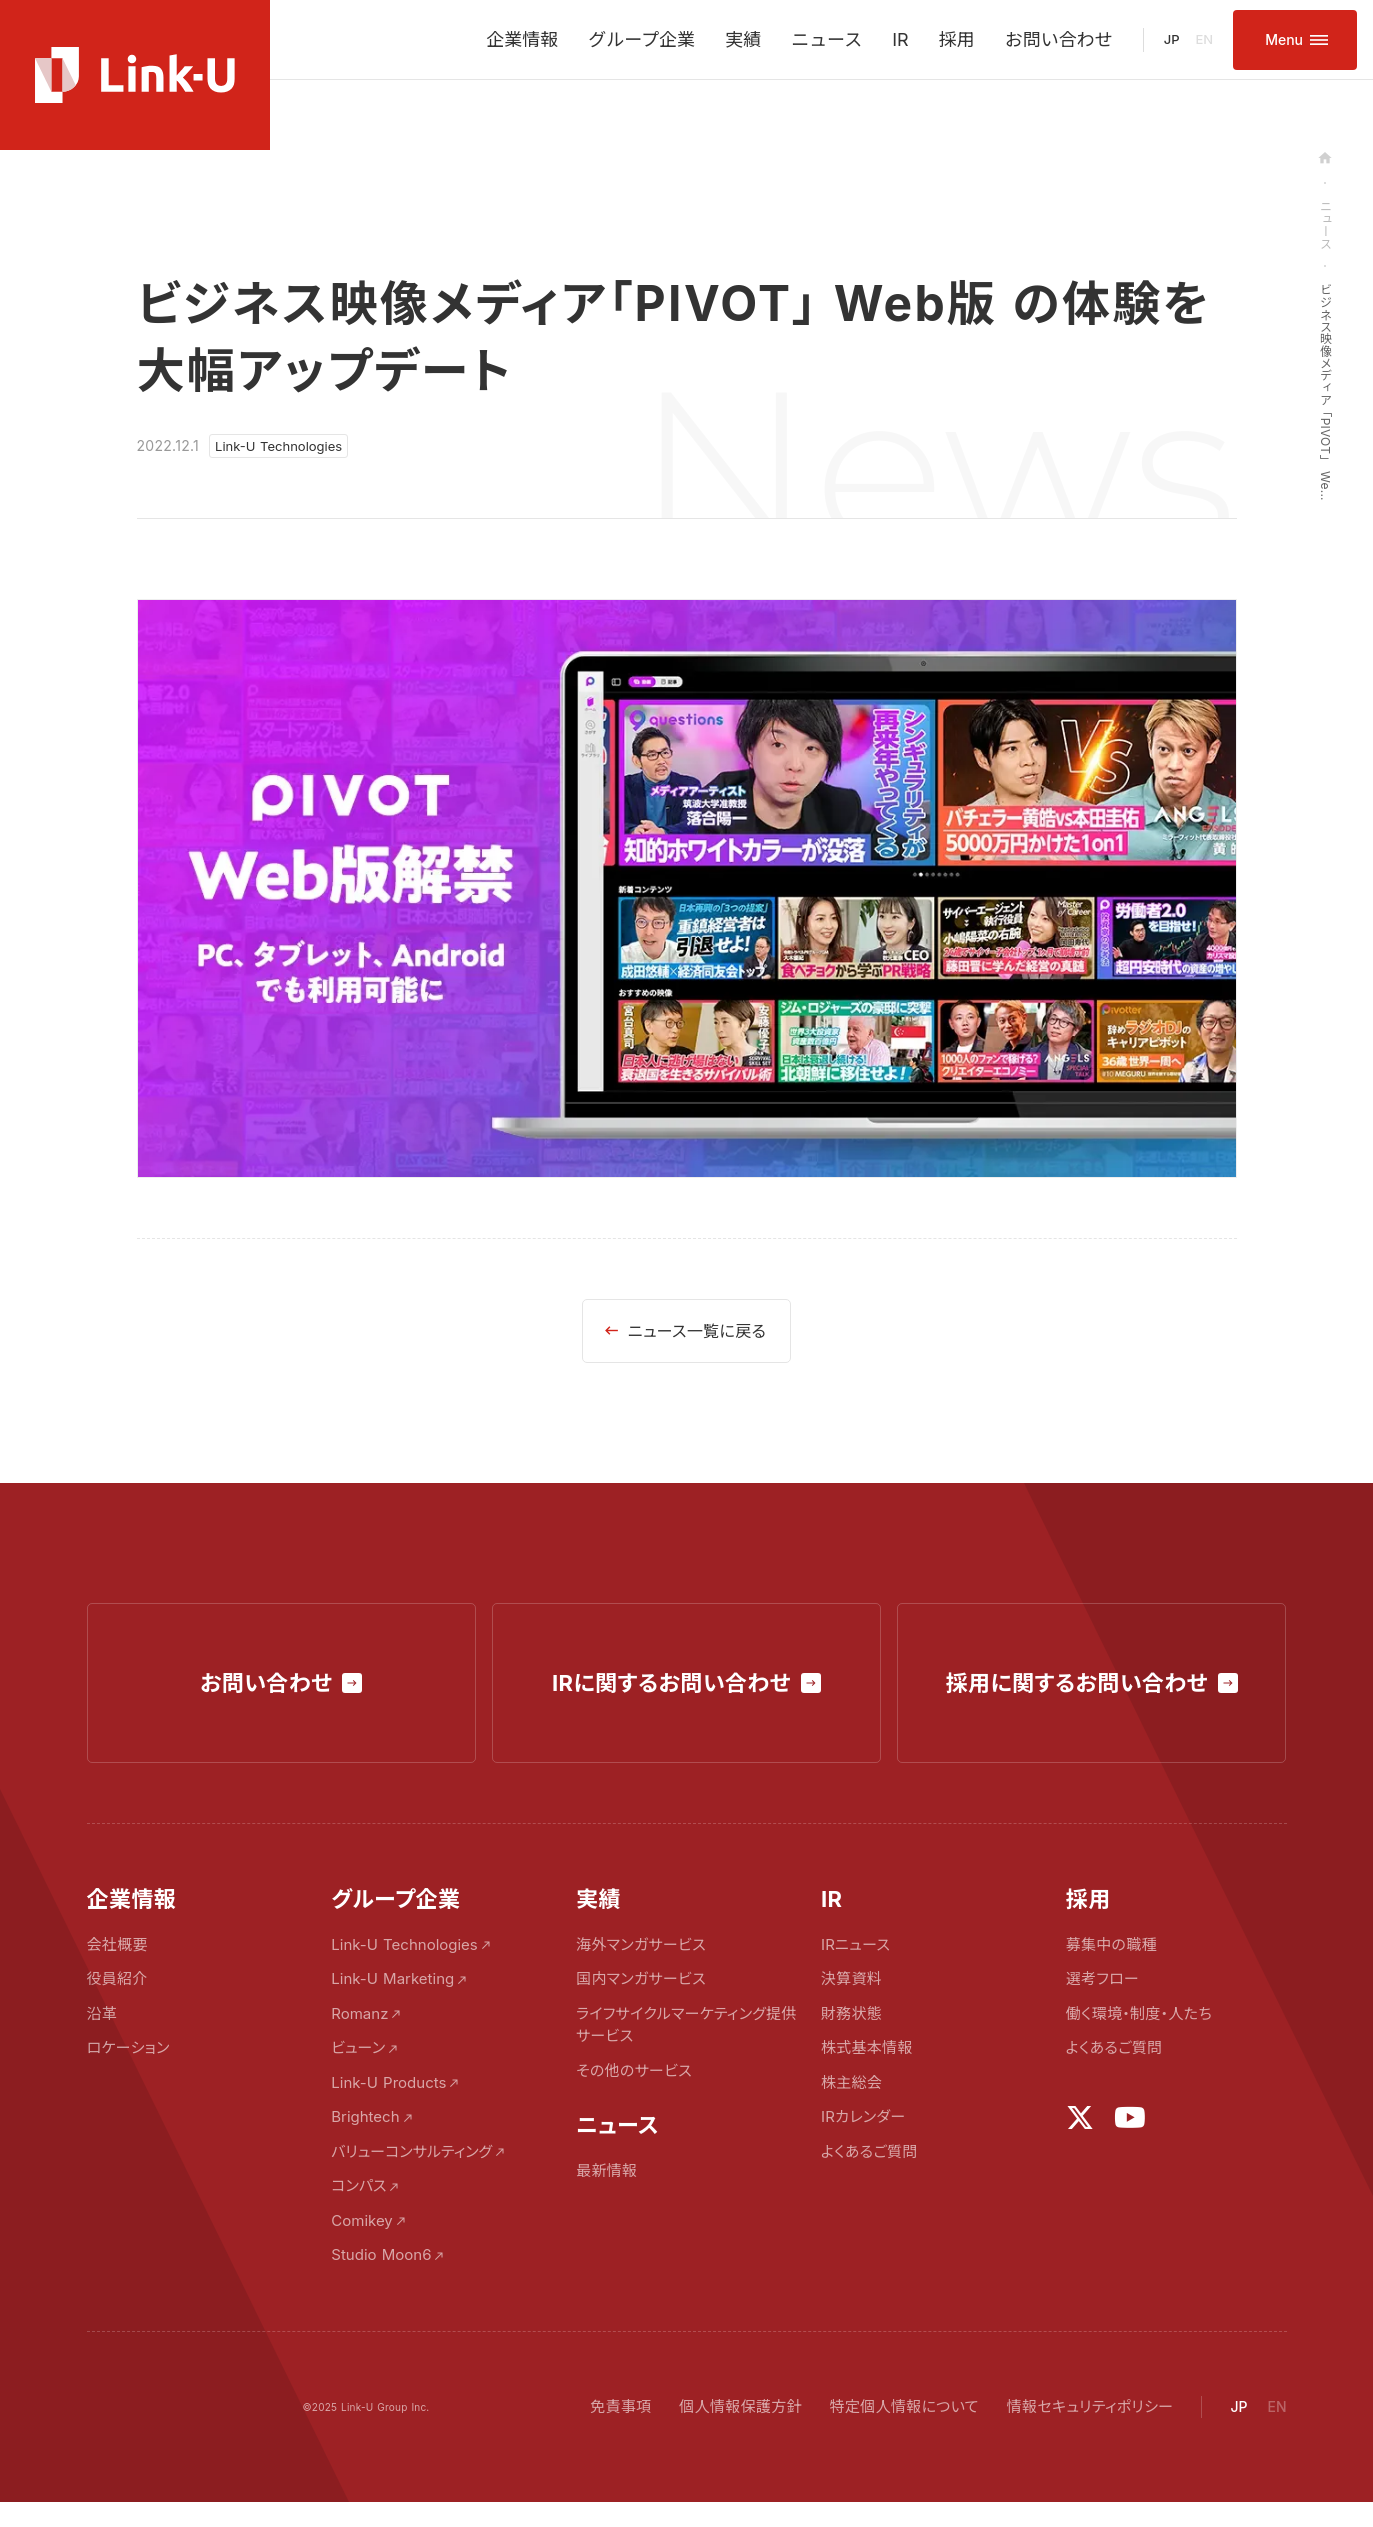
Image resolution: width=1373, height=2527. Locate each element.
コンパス (358, 2185)
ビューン (358, 2047)
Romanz (359, 2013)
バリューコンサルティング (411, 2151)
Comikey (362, 2220)
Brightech (365, 2116)
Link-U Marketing (392, 1978)
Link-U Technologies (404, 1944)
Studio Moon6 (381, 2254)
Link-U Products (388, 2082)
